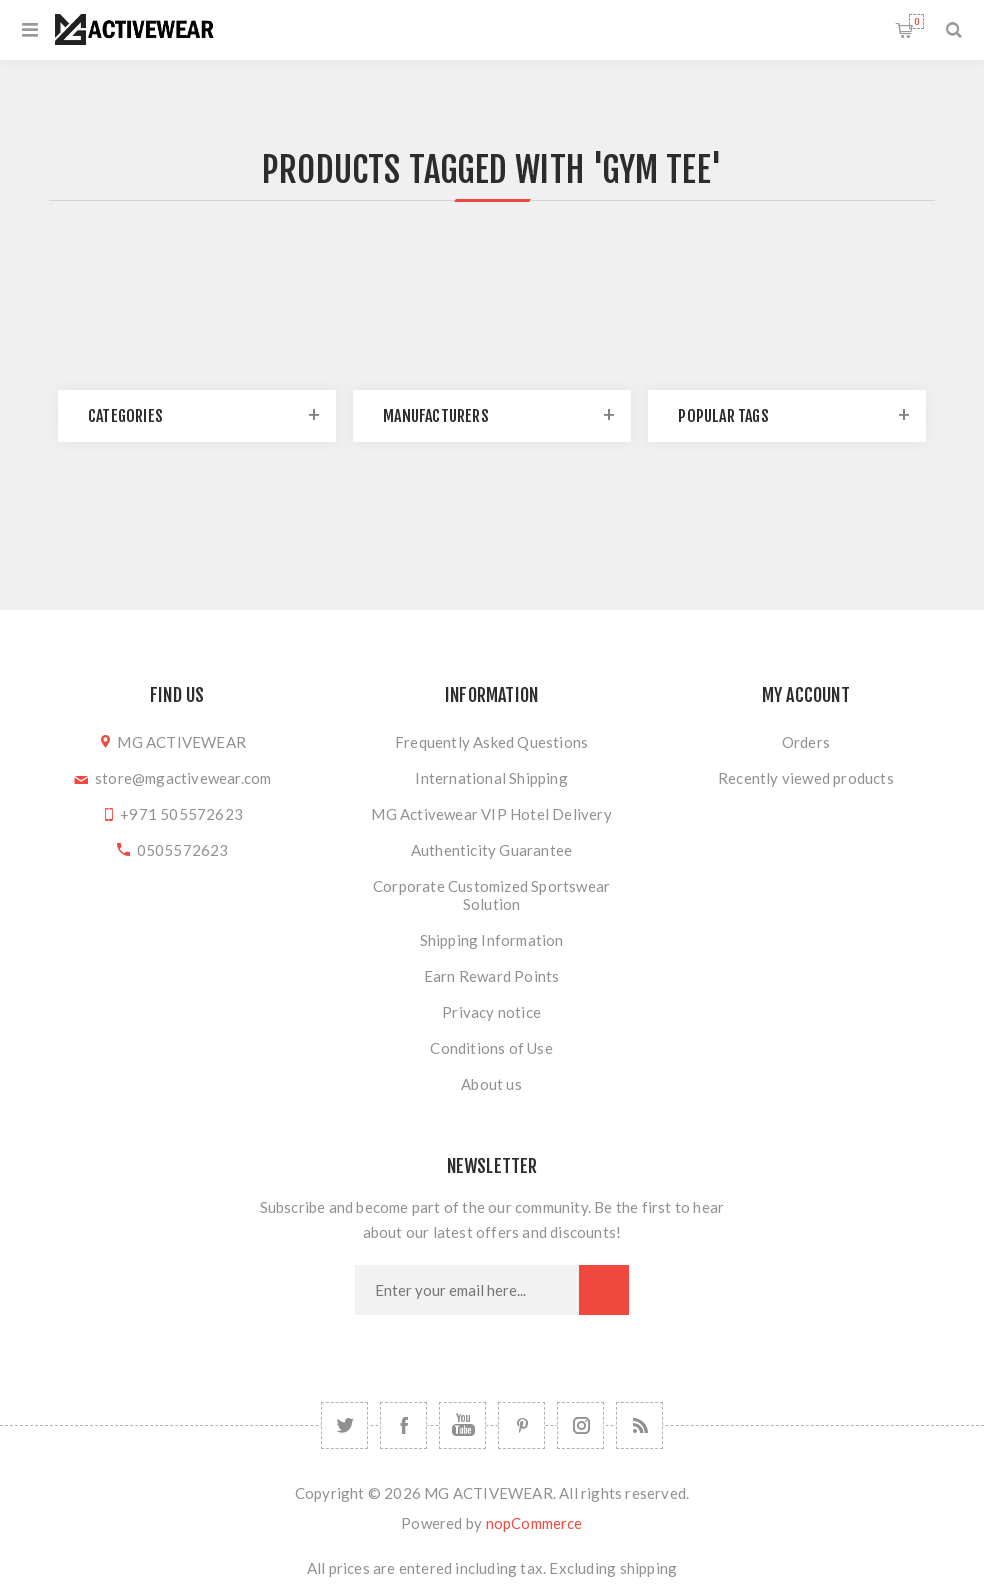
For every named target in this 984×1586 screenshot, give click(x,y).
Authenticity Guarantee (491, 850)
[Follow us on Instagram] (580, 1425)
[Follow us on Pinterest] (521, 1425)
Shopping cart (916, 21)
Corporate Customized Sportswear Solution (491, 895)
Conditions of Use (491, 1048)
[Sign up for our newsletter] (467, 1290)
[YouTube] (462, 1425)
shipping (649, 1568)
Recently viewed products (806, 778)
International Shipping (491, 778)
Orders (806, 742)
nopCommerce (534, 1523)
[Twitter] (344, 1425)
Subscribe (604, 1290)
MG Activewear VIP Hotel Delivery (491, 814)
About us (491, 1084)
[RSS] (639, 1425)
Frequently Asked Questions (491, 742)
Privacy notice (491, 1012)
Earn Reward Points (492, 976)
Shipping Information (492, 940)
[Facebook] (403, 1425)
